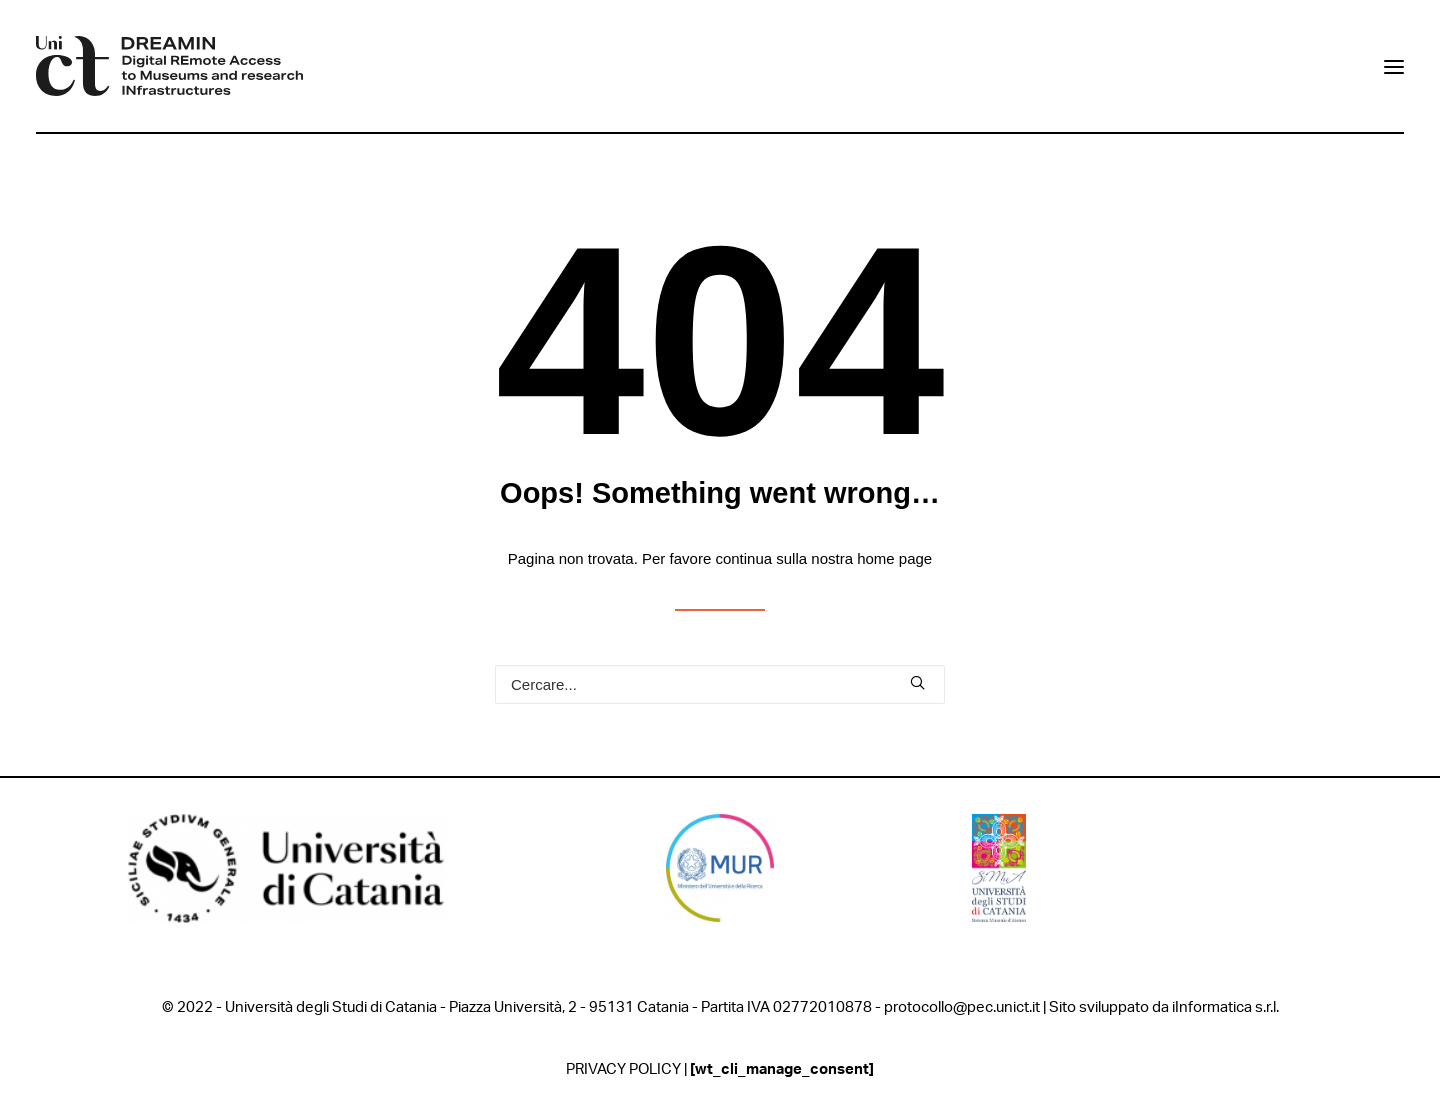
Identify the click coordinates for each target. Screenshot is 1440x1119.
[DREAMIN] (169, 66)
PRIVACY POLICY (623, 1069)
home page (894, 558)
